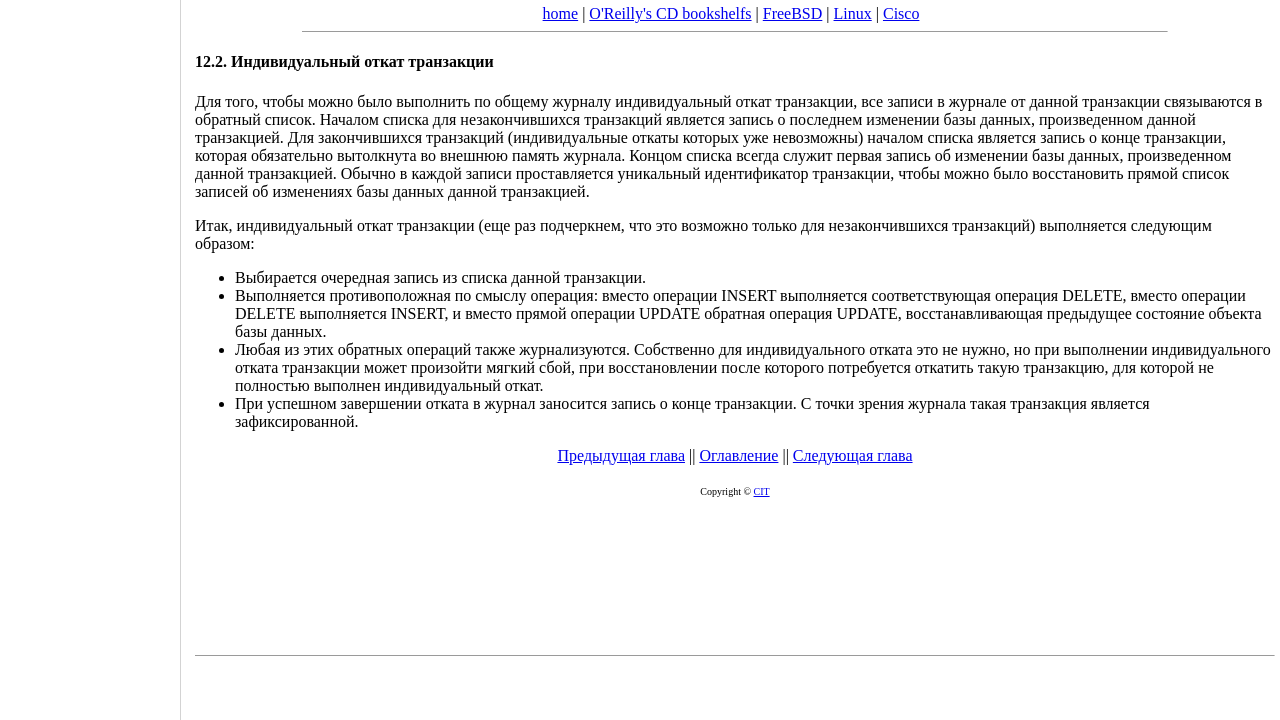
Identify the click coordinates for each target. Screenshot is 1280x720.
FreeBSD (793, 13)
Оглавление (738, 455)
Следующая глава (853, 455)
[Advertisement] (90, 353)
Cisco (901, 13)
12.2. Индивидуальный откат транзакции (344, 61)
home (561, 13)
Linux (853, 13)
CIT (762, 491)
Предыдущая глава (621, 455)
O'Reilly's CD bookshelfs (670, 13)
